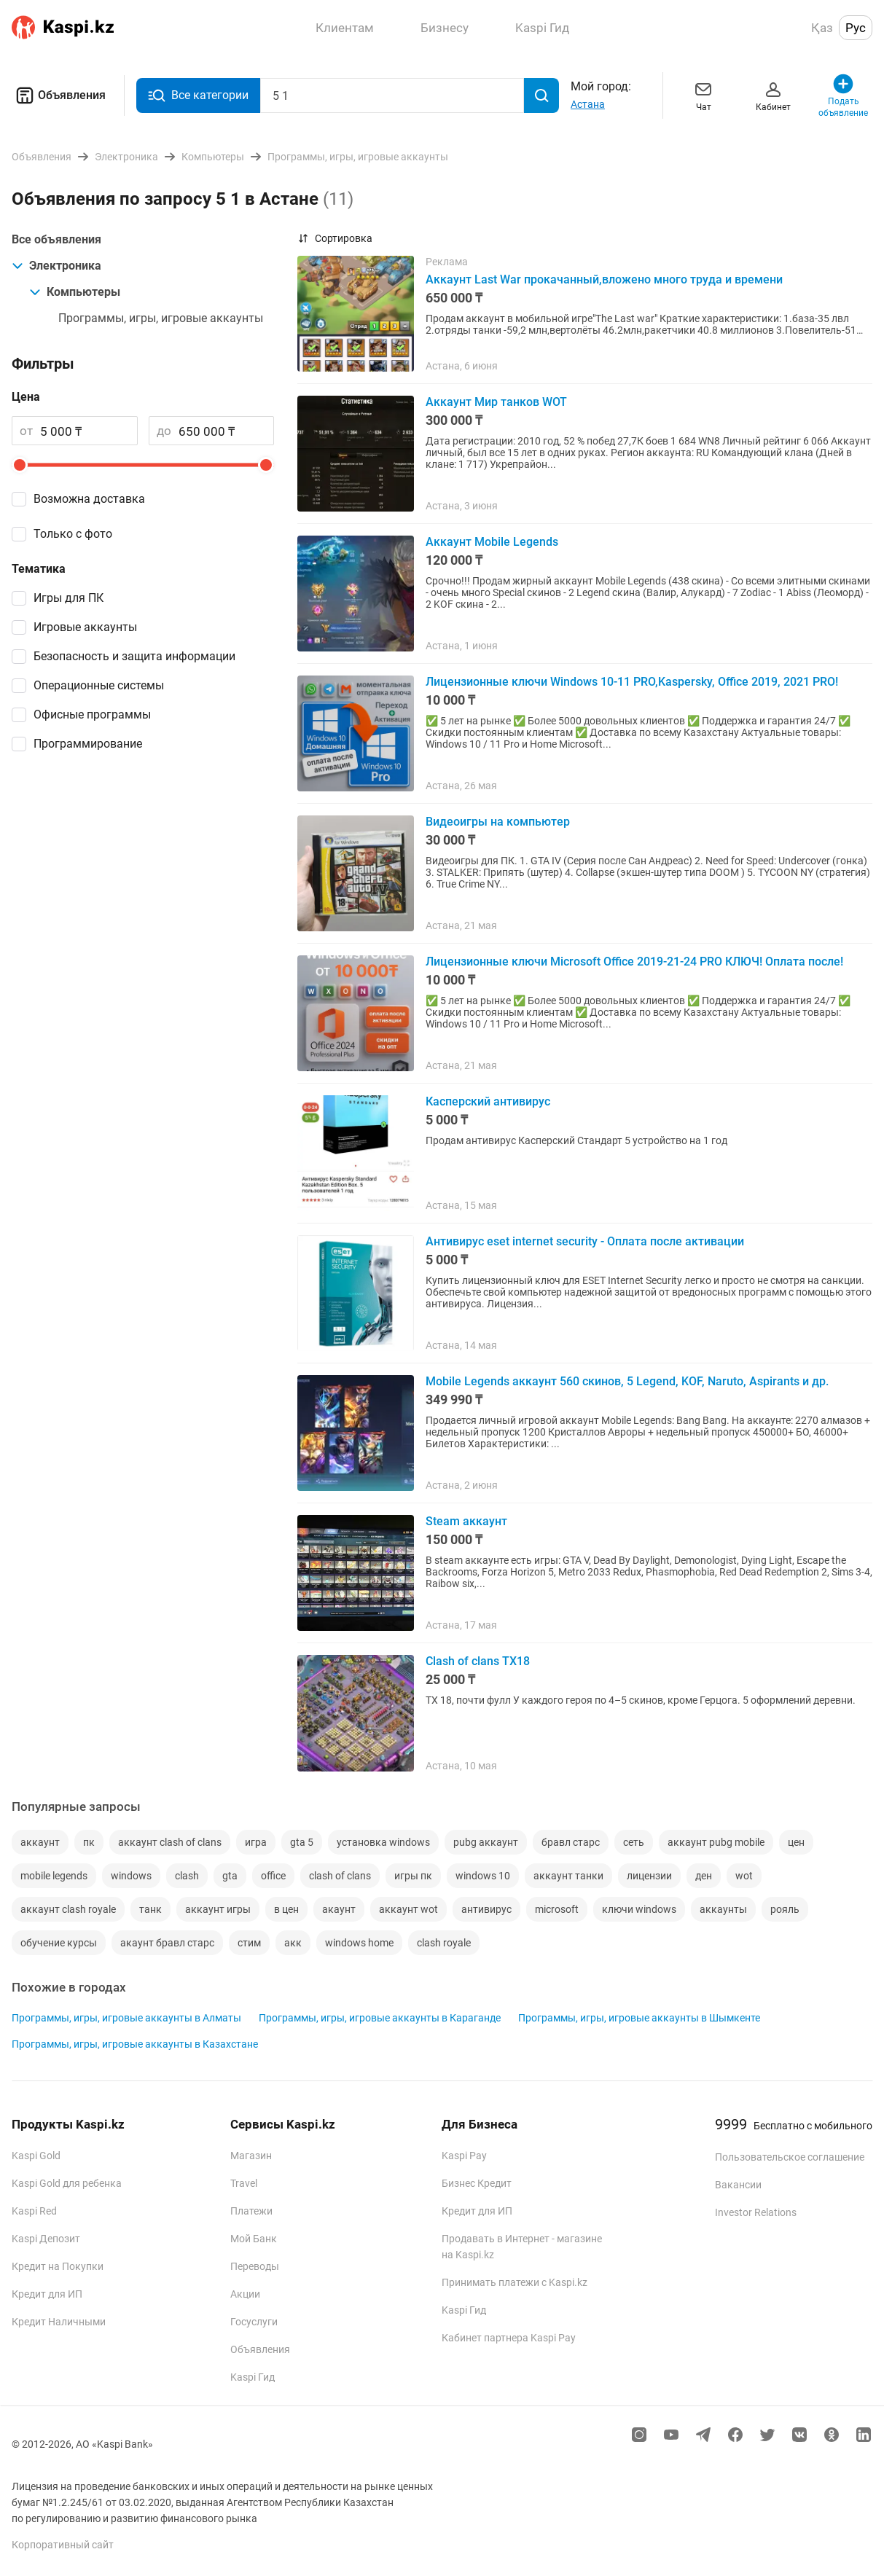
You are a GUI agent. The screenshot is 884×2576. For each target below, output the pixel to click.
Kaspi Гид (252, 2377)
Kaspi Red (34, 2211)
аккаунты (723, 1909)
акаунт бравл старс (167, 1943)
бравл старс (570, 1842)
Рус (855, 27)
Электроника (56, 266)
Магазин (251, 2155)
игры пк (413, 1876)
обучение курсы (58, 1943)
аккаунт (40, 1842)
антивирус (486, 1909)
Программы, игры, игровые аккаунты (160, 318)
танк (150, 1909)
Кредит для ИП (47, 2294)
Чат (703, 95)
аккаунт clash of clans (170, 1842)
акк (293, 1943)
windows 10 (482, 1876)
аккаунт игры (218, 1909)
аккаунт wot (408, 1909)
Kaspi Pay (464, 2155)
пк (89, 1842)
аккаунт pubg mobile (716, 1842)
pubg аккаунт (485, 1842)
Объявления (59, 95)
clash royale (444, 1943)
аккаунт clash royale (68, 1909)
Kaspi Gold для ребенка (67, 2183)
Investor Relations (756, 2212)
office (273, 1876)
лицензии (649, 1876)
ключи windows (639, 1909)
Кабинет (773, 95)
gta (230, 1876)
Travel (243, 2183)
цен (796, 1842)
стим (249, 1943)
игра (256, 1842)
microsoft (557, 1909)
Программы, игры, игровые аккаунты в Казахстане (135, 2044)
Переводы (254, 2266)
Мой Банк (253, 2238)
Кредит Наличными (59, 2322)
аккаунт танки (568, 1876)
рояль (784, 1909)
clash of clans (340, 1876)
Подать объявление (843, 95)
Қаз (822, 27)
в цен (286, 1909)
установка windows (383, 1842)
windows (131, 1876)
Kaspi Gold (36, 2155)
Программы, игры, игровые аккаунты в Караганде (380, 2018)
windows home (359, 1943)
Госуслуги (254, 2322)
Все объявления (56, 239)
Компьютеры (74, 292)
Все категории (198, 95)
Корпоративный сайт (63, 2544)
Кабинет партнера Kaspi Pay (509, 2338)
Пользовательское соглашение (789, 2157)
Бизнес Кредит (477, 2183)
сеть (633, 1842)
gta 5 (301, 1842)
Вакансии (738, 2185)
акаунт (339, 1909)
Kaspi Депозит (46, 2238)
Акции (245, 2294)
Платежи (251, 2211)
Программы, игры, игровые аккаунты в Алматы (126, 2018)
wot (744, 1876)
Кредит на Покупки (57, 2266)
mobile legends (53, 1876)
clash (187, 1876)
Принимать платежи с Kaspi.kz (514, 2282)
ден (703, 1876)
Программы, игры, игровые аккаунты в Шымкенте (639, 2018)
